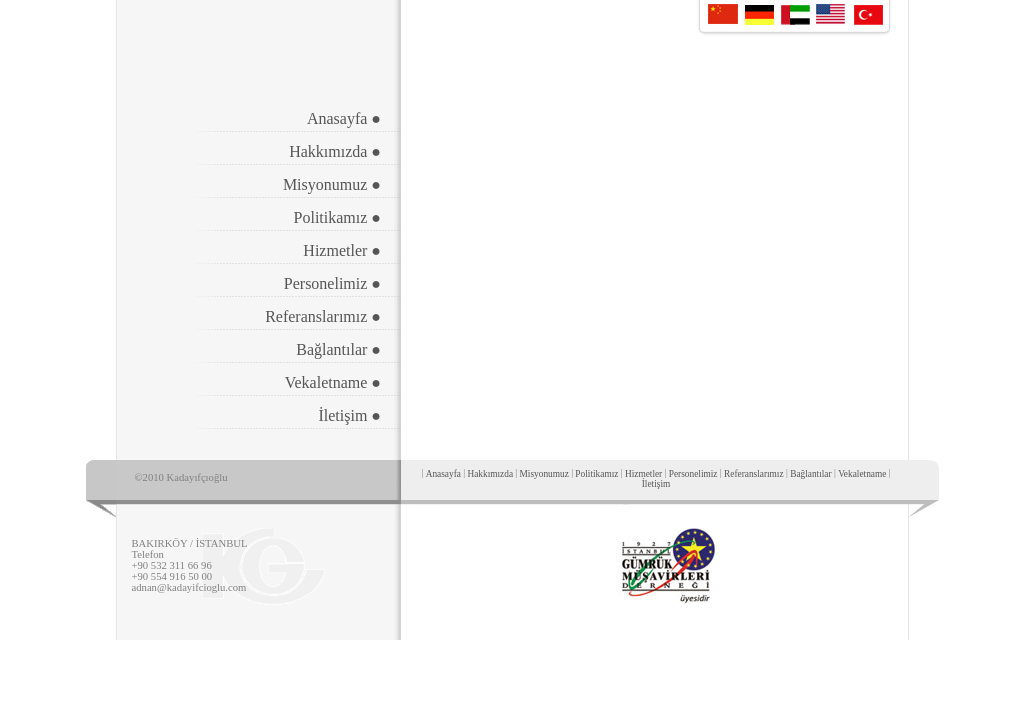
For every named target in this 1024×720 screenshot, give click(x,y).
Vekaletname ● (333, 382)
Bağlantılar (810, 474)
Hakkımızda (490, 474)
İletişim (656, 484)
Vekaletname (862, 474)
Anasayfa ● (344, 118)
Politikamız (596, 474)
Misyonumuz (544, 474)
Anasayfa (443, 474)
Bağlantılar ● (338, 349)
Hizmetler (643, 474)
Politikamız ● (337, 217)
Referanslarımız (754, 474)
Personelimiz (693, 474)
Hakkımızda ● (335, 151)
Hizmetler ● (342, 250)
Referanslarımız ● (323, 316)
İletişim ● (349, 415)
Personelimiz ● (332, 283)
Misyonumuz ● (332, 184)
